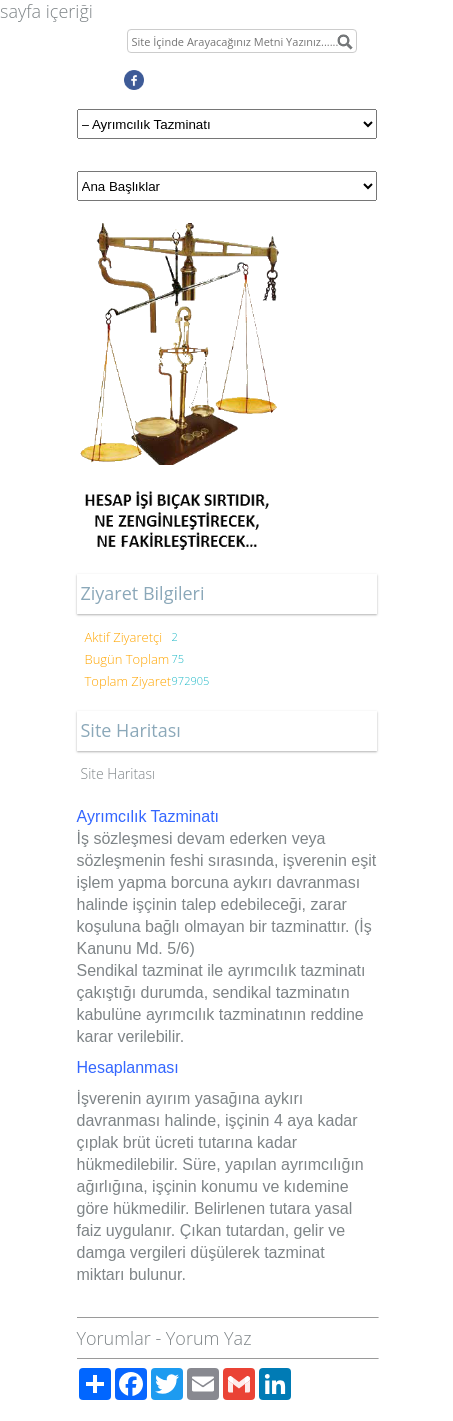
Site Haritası (118, 773)
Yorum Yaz (209, 1338)
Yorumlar (114, 1338)
